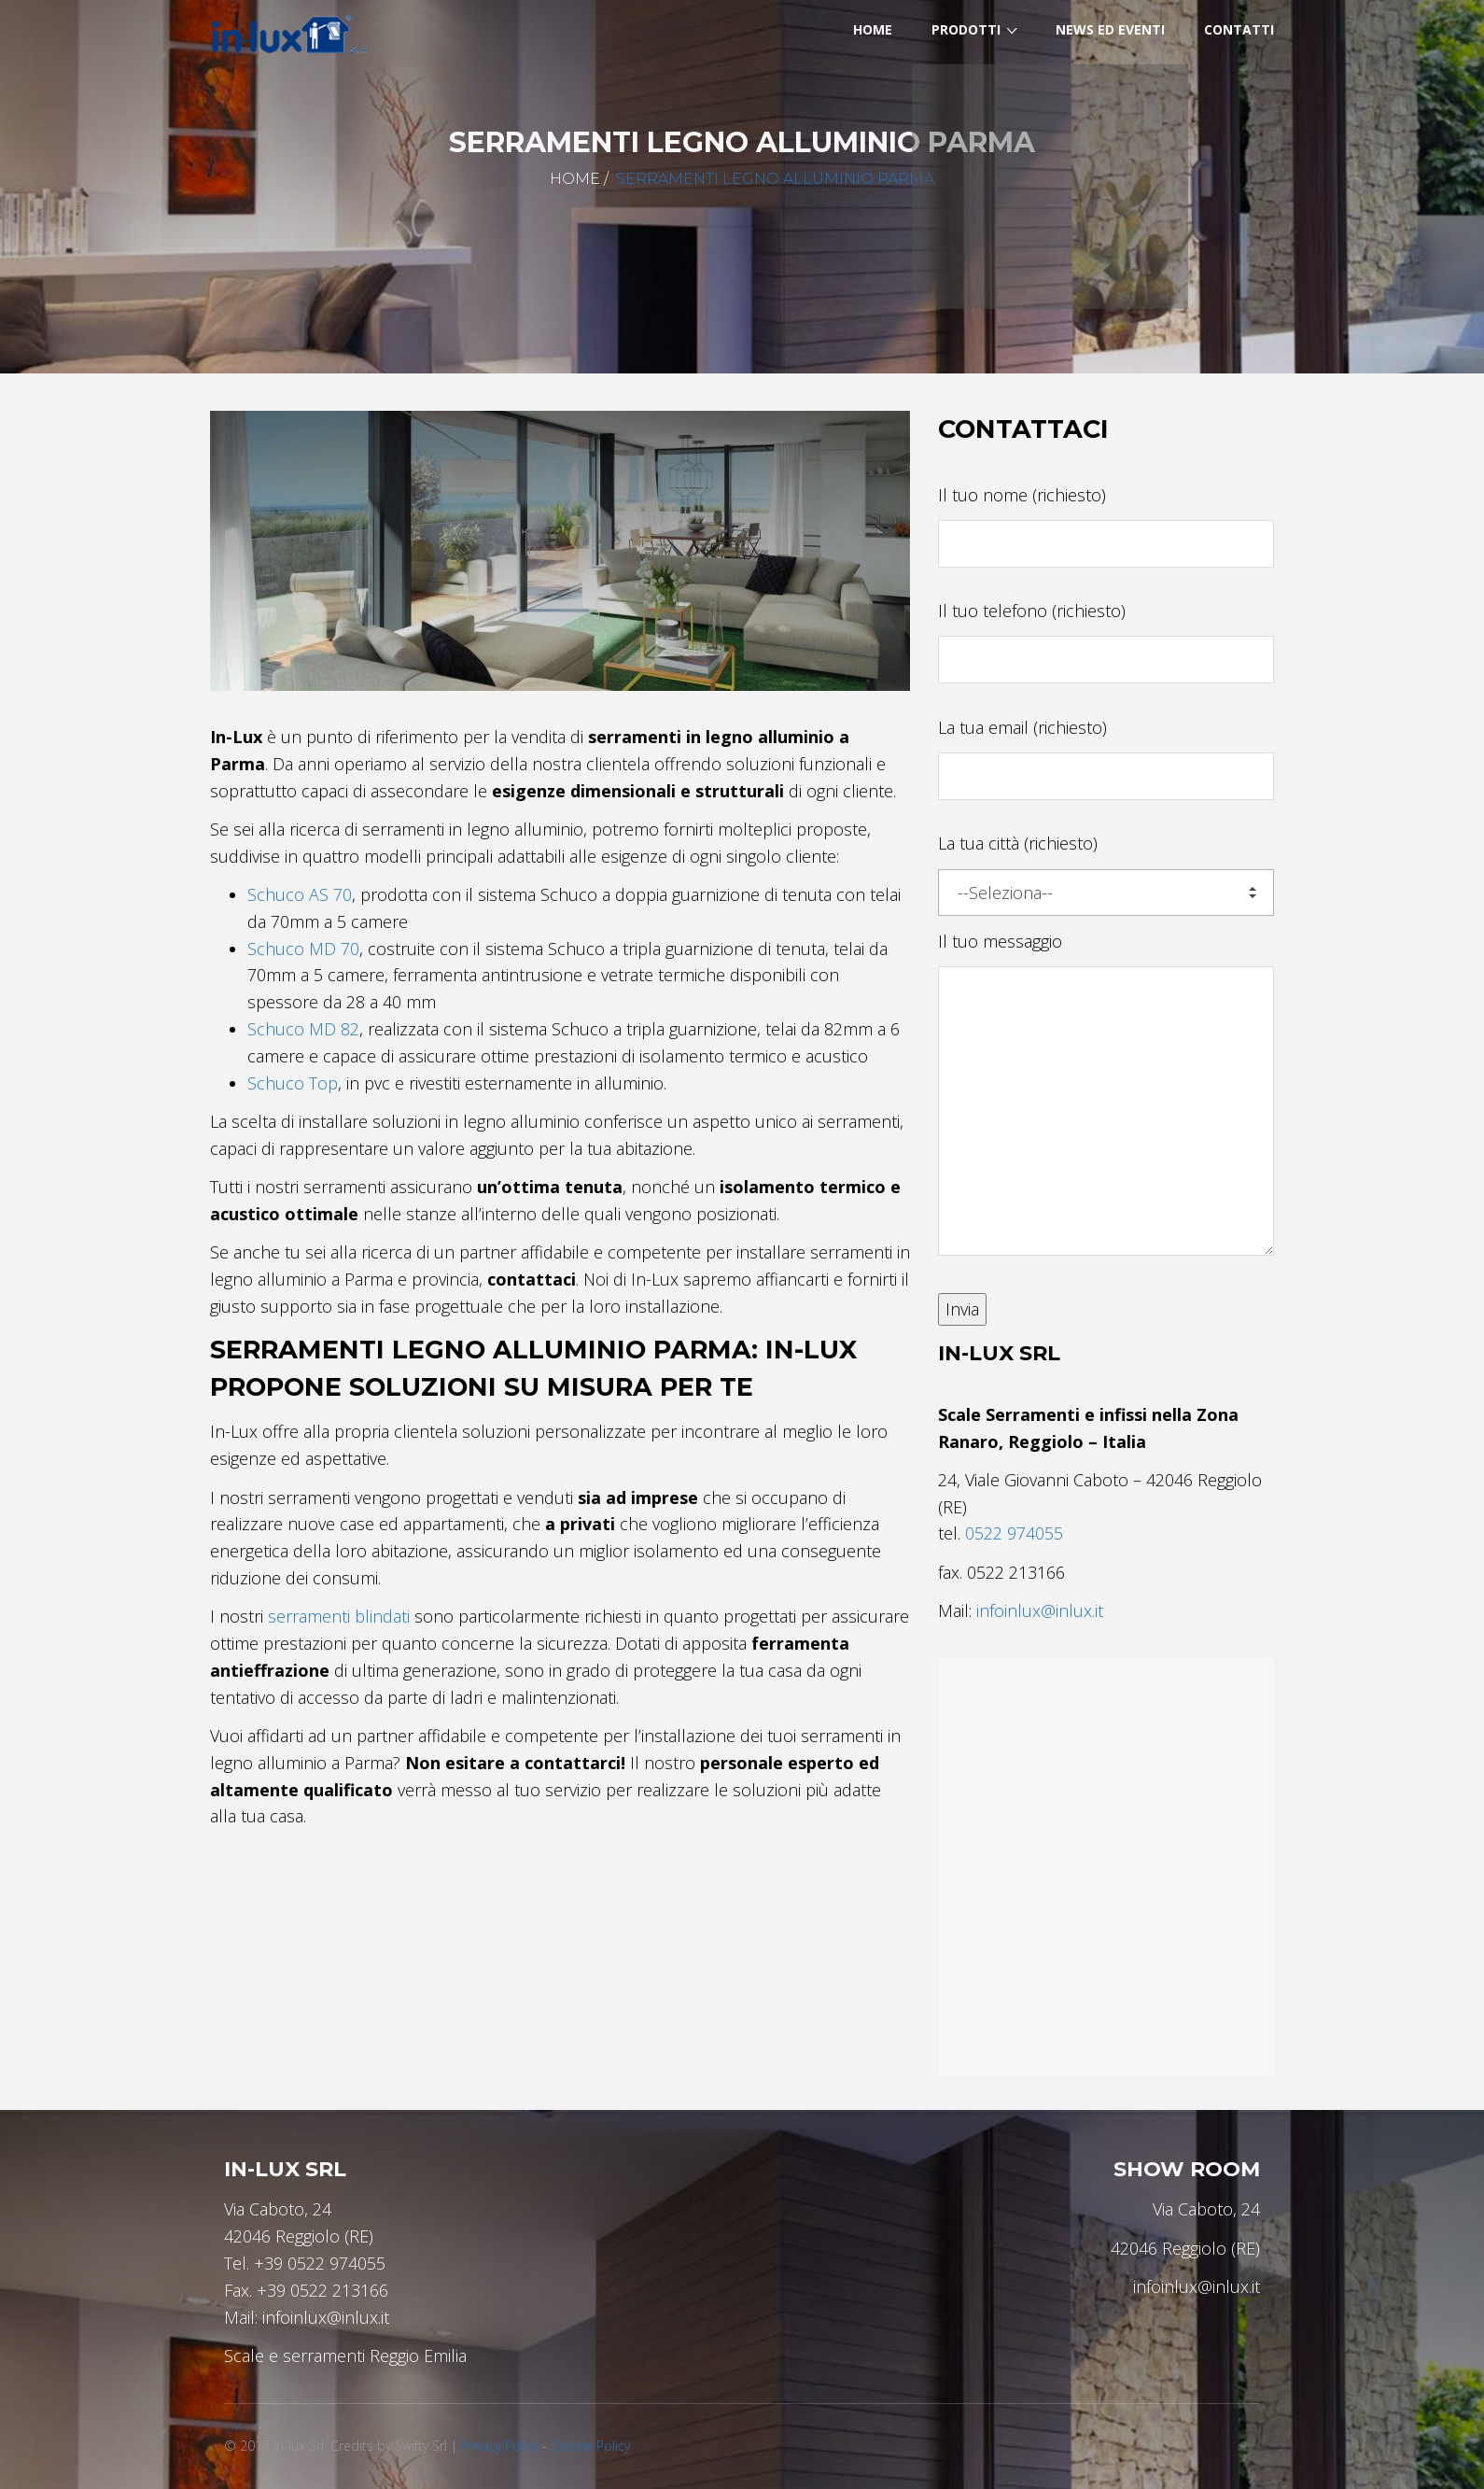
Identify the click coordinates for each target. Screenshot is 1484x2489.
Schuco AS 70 (299, 894)
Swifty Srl (421, 2445)
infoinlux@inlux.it (1039, 1610)
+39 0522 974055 (319, 2263)
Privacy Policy (500, 2445)
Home (575, 179)
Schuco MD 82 (303, 1029)
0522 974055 (1014, 1533)
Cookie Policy (590, 2445)
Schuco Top (292, 1083)
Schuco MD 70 (303, 948)
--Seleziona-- (1107, 892)
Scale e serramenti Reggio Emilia (345, 2355)
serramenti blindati (339, 1616)
